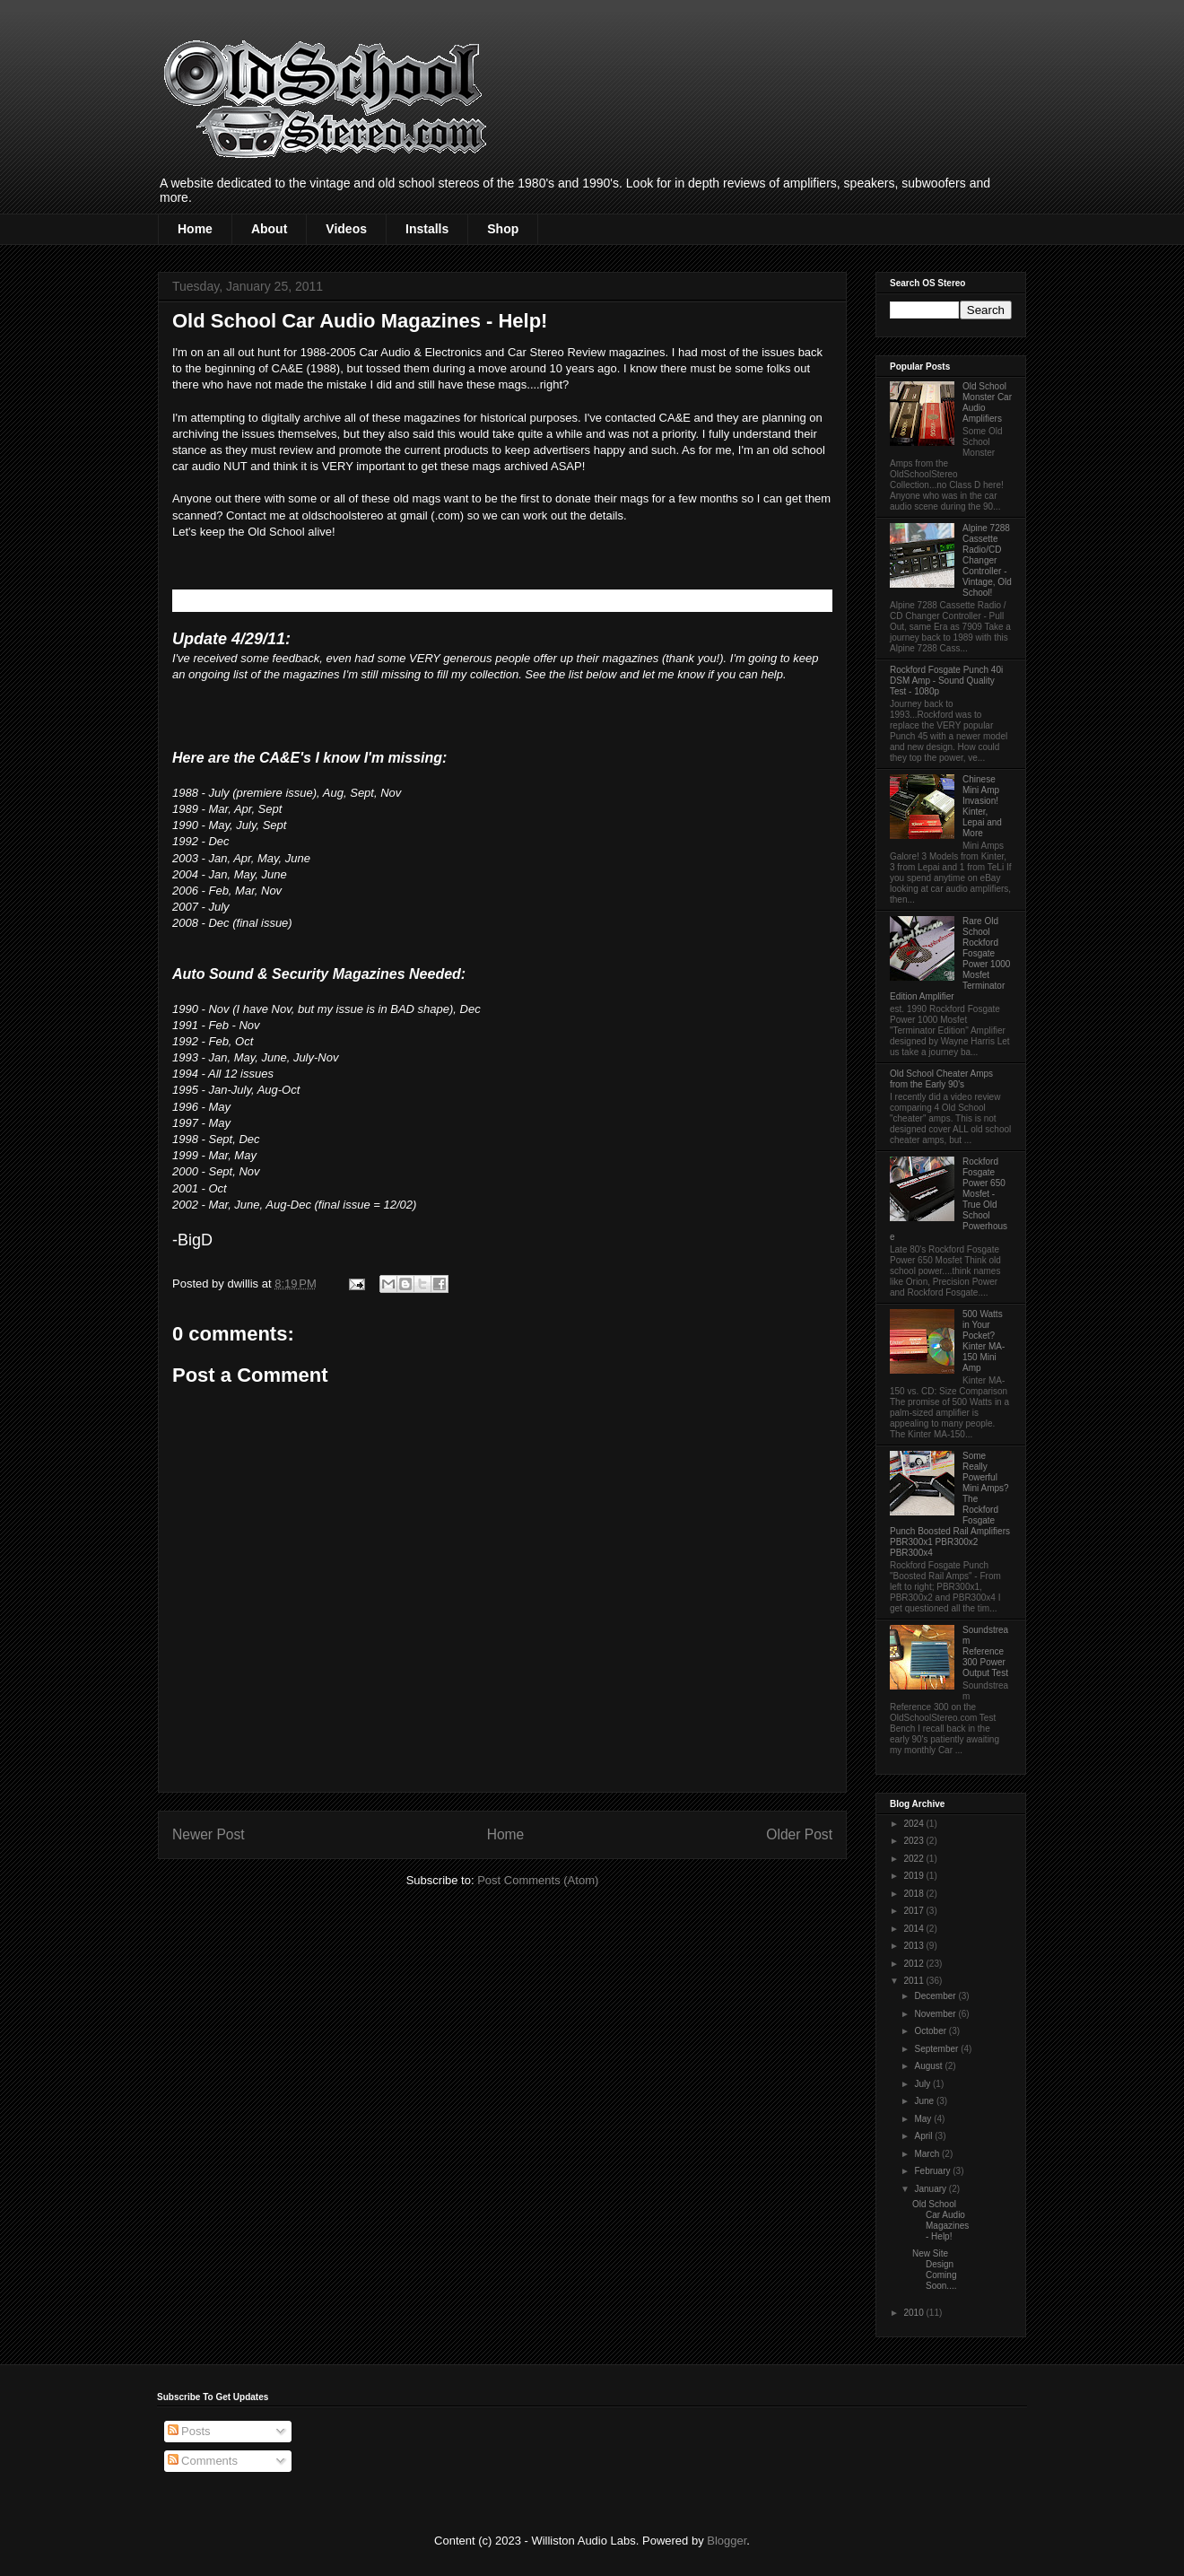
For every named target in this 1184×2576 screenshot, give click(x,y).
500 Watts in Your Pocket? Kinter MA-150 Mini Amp (983, 1341)
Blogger (726, 2540)
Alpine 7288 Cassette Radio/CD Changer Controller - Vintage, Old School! (987, 560)
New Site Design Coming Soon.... (934, 2270)
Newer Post (208, 1834)
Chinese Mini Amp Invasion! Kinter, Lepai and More (982, 806)
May (924, 2119)
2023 (914, 1841)
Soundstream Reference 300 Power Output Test (985, 1651)
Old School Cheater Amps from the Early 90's (941, 1079)
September (937, 2049)
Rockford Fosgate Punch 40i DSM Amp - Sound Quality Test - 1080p (946, 680)
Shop (502, 229)
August (929, 2066)
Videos (346, 229)
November (936, 2014)
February (933, 2171)
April (924, 2136)
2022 (914, 1859)
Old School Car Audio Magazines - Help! (940, 2220)
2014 (914, 1929)
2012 (914, 1964)
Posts (189, 2431)
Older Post (799, 1834)
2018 (914, 1894)
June (925, 2101)
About (269, 229)
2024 (914, 1824)
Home (195, 229)
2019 (914, 1876)
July (923, 2084)
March (928, 2154)
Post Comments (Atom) (537, 1880)
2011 (914, 1981)
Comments (203, 2460)
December (936, 1996)
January (931, 2189)
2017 (914, 1911)
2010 (914, 2313)
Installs (426, 229)
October (931, 2031)
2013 (914, 1946)
